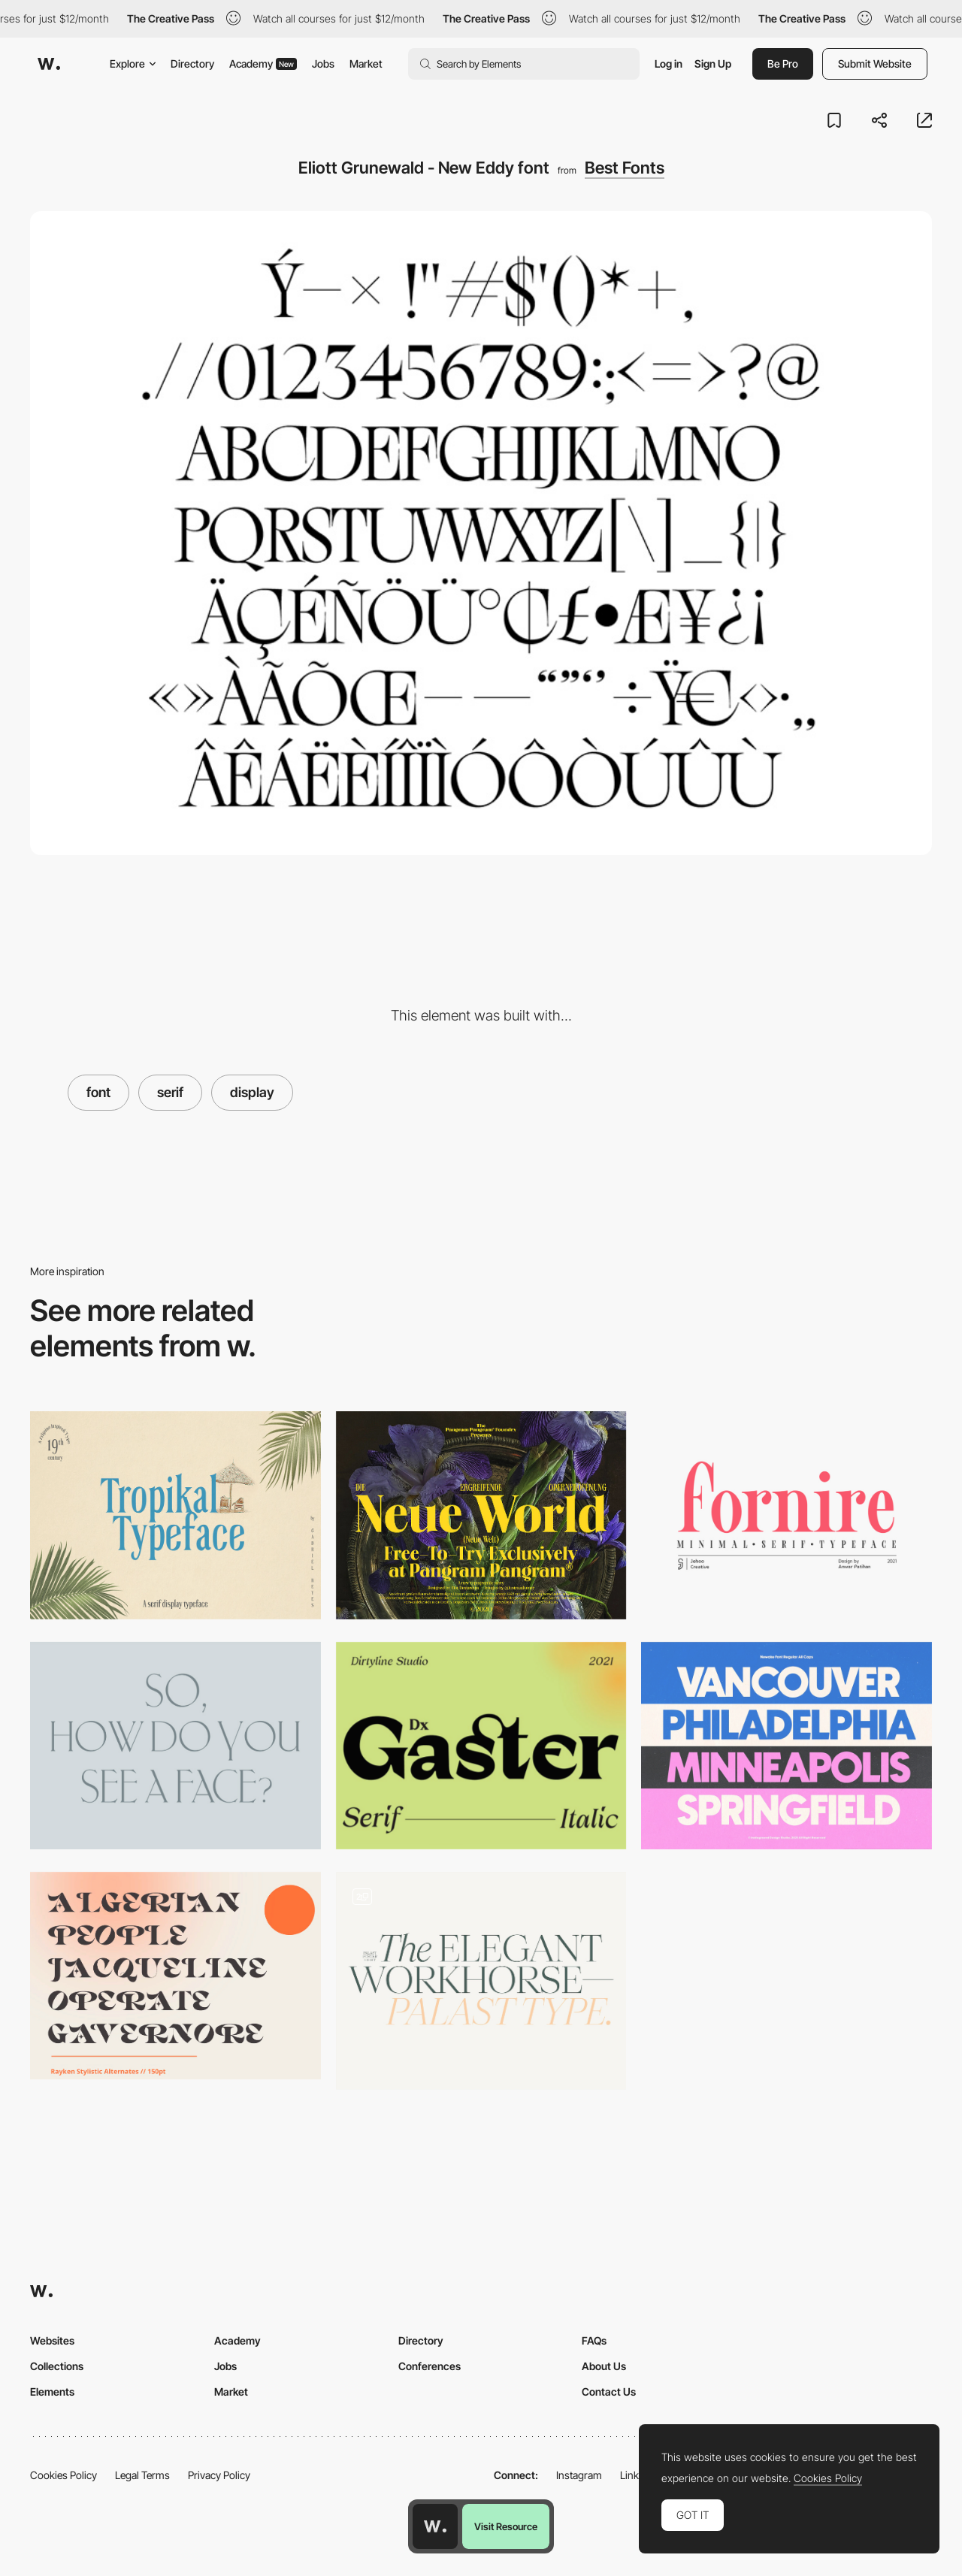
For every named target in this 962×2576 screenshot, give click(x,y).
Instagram (579, 2475)
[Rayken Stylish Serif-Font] (175, 1975)
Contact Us (609, 2391)
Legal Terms (142, 2475)
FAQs (594, 2340)
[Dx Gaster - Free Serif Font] (481, 1745)
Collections (56, 2366)
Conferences (429, 2366)
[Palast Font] (481, 1981)
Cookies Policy (63, 2475)
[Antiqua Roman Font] (175, 1745)
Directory (192, 63)
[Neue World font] (481, 1515)
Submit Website (875, 63)
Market (366, 63)
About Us (604, 2366)
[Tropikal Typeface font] (175, 1515)
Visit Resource (505, 2526)
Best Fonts (624, 167)
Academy (263, 63)
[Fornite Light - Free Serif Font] (786, 1515)
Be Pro (782, 63)
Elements (52, 2391)
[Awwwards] (49, 64)
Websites (52, 2340)
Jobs (323, 63)
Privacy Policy (219, 2475)
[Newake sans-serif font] (786, 1745)
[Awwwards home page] (435, 2526)
